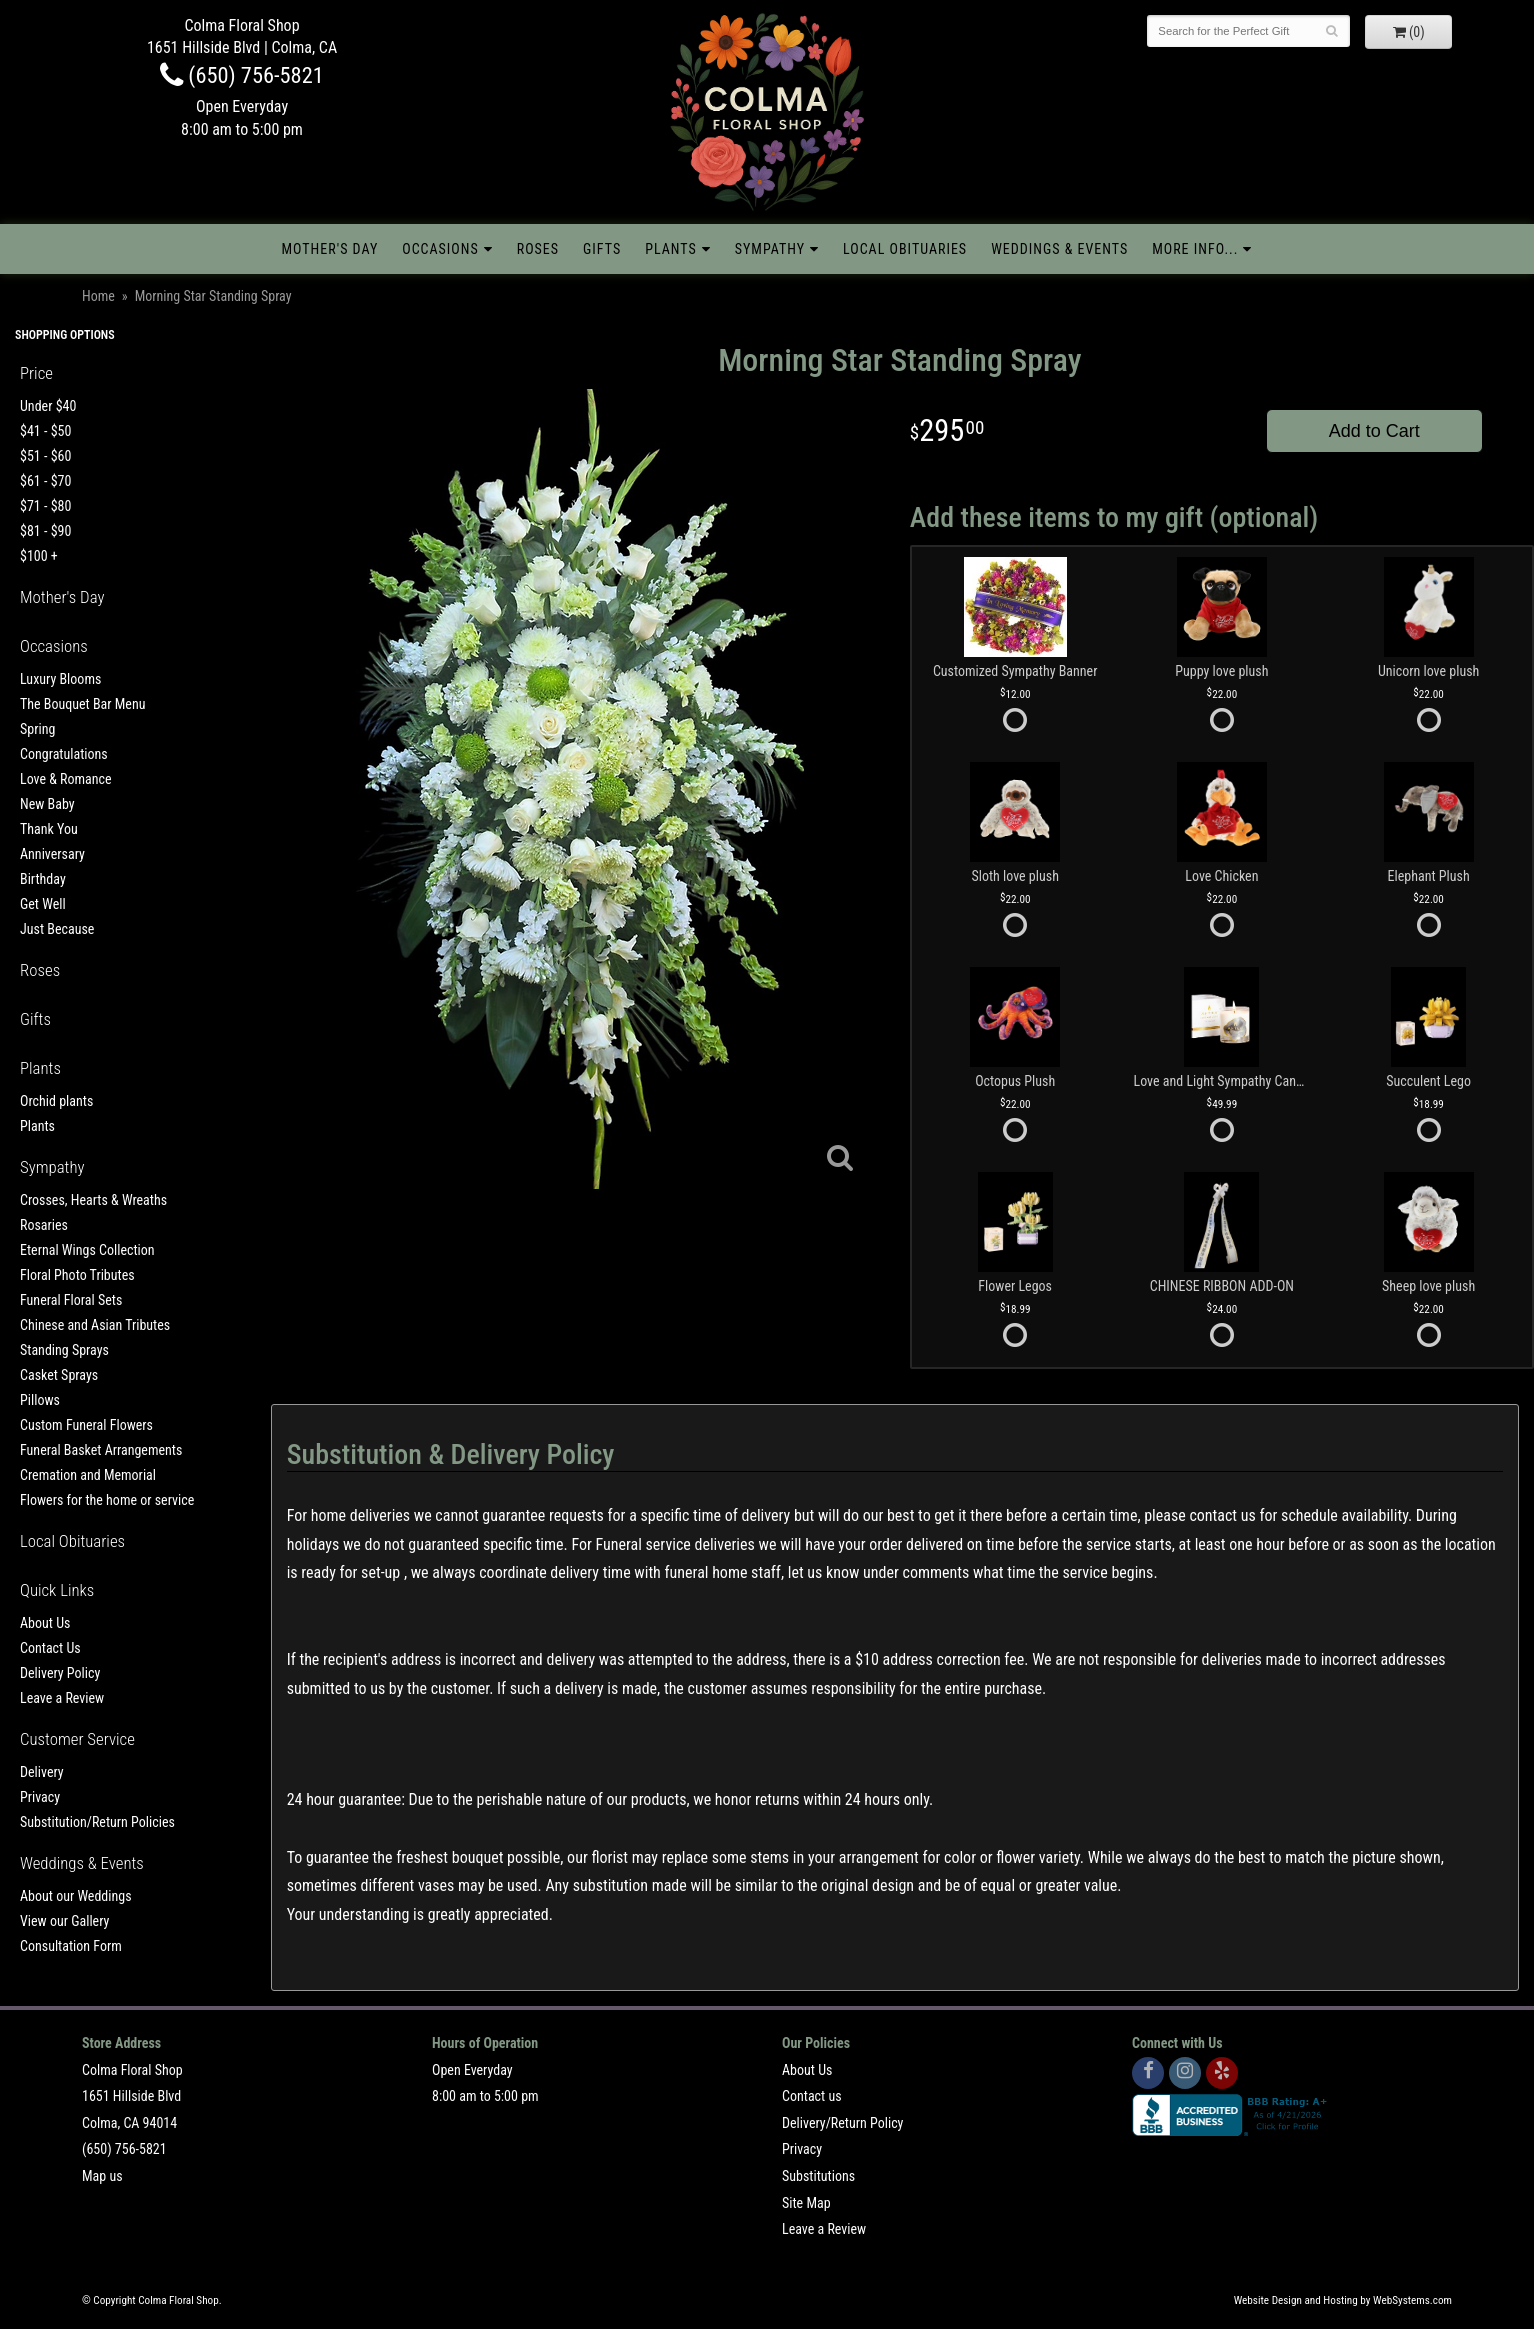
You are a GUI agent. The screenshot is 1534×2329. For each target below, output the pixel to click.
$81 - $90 (45, 531)
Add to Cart (1374, 431)
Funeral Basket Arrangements (101, 1450)
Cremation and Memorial (88, 1475)
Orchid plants (56, 1101)
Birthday (43, 879)
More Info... (1195, 249)
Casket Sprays (59, 1375)
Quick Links (57, 1590)
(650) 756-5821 (242, 75)
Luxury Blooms (60, 679)
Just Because (57, 929)
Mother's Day (330, 249)
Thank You (49, 829)
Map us (102, 2176)
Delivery (42, 1772)
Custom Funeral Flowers (86, 1425)
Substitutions (818, 2176)
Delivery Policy (60, 1673)
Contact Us (50, 1648)
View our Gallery (64, 1921)
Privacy (40, 1797)
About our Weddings (76, 1896)
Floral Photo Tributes (77, 1275)
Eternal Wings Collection (87, 1250)
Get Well (43, 904)
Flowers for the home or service (107, 1500)
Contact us (812, 2096)
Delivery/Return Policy (842, 2123)
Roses (538, 249)
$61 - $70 (45, 481)
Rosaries (44, 1225)
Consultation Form (71, 1946)
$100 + (39, 556)
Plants (671, 249)
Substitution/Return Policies (97, 1822)
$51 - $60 (45, 456)
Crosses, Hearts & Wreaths (93, 1200)
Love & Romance (66, 779)
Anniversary (52, 854)
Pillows (40, 1400)
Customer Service (77, 1739)
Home (98, 296)
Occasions (440, 249)
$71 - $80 (45, 506)
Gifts (602, 249)
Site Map (806, 2203)
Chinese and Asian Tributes (95, 1325)
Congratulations (64, 754)
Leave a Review (62, 1698)
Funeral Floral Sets (71, 1300)
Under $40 (48, 406)
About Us (45, 1623)
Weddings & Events (1059, 249)
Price (36, 373)
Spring (37, 729)
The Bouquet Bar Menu (82, 704)
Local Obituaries (905, 249)
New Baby (47, 804)
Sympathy (770, 249)
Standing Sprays (64, 1350)
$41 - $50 (45, 431)
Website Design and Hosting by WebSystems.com (1343, 2300)
